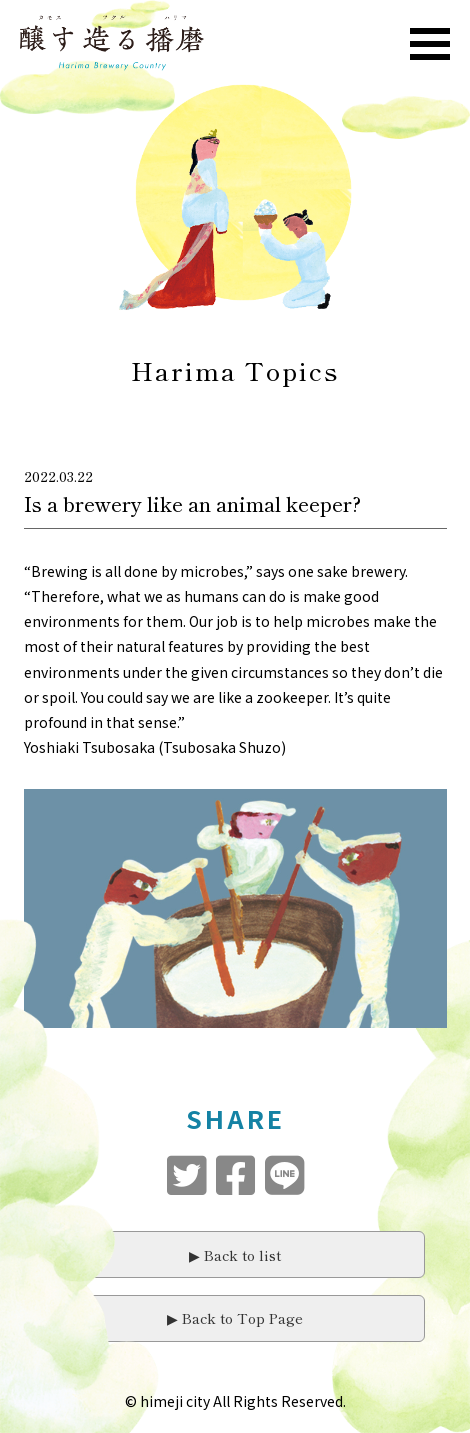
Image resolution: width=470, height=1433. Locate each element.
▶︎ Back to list (235, 1255)
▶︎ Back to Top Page (235, 1318)
